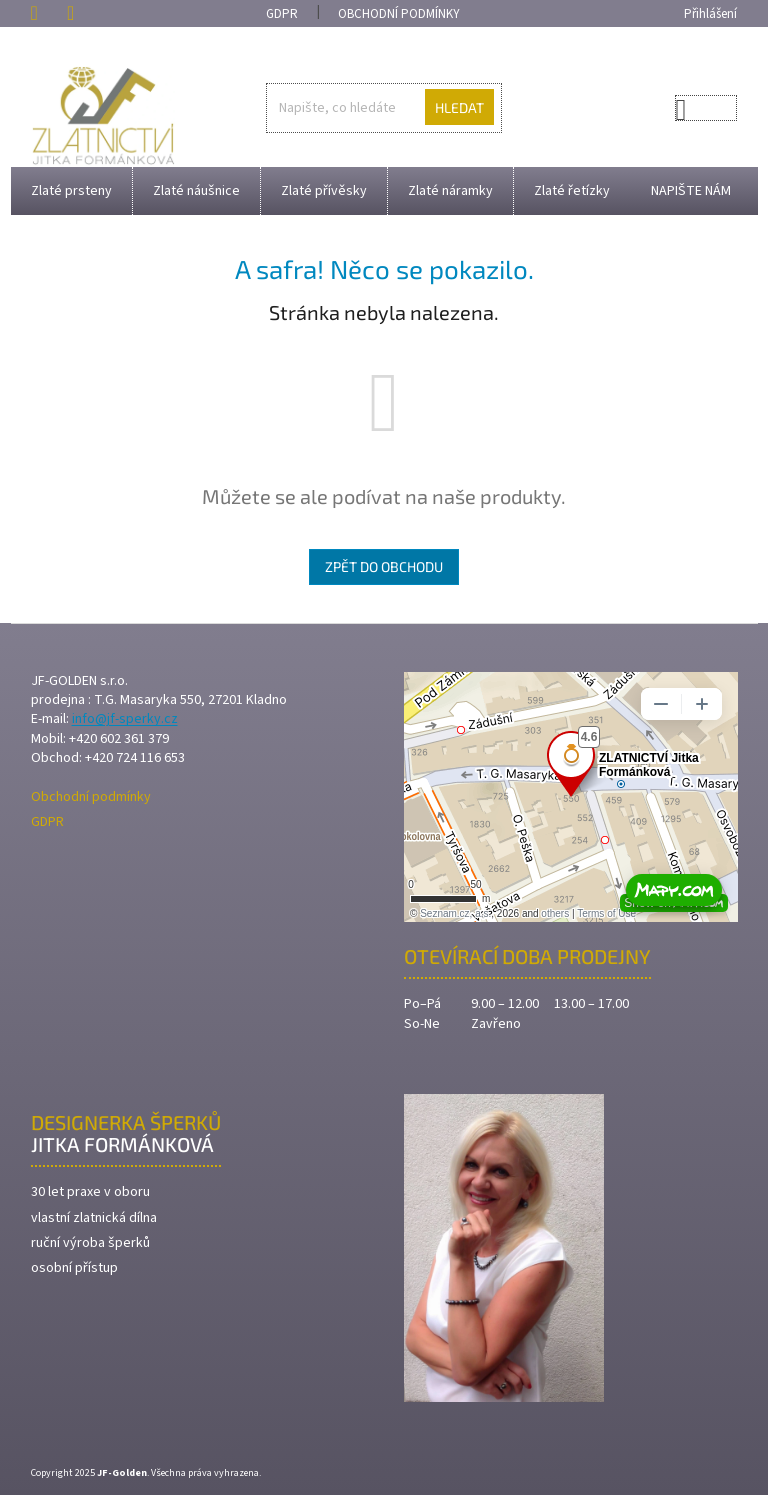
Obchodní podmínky (399, 14)
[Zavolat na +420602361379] (49, 13)
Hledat (459, 107)
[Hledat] (384, 108)
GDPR (282, 14)
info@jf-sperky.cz (125, 719)
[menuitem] (71, 191)
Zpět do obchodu (384, 566)
